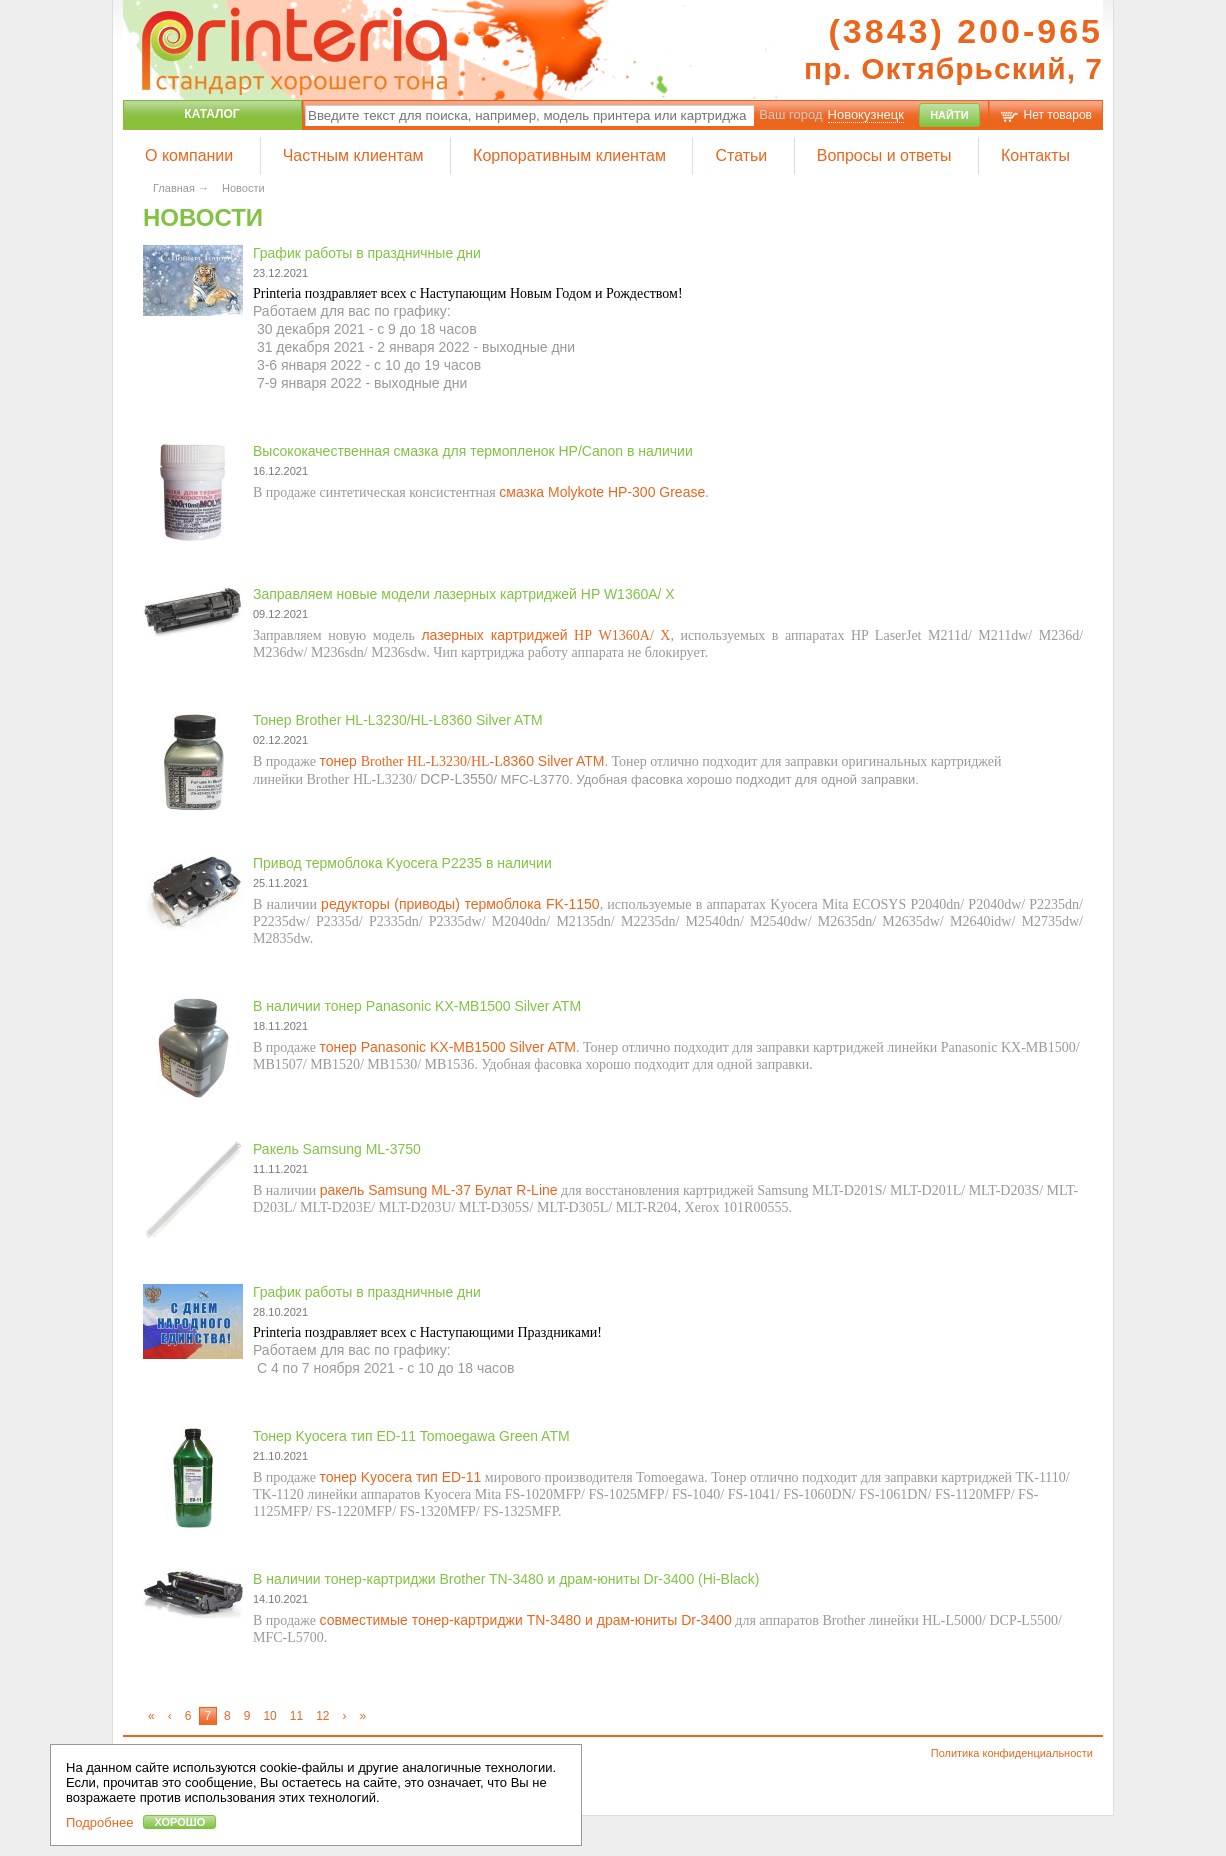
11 (296, 1716)
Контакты (1035, 155)
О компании (189, 155)
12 (322, 1716)
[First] (152, 1716)
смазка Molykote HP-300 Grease (602, 492)
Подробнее (99, 1822)
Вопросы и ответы (884, 155)
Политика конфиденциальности (1012, 1753)
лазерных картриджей (494, 635)
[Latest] (364, 1716)
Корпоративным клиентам (569, 155)
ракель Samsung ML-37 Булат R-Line (439, 1190)
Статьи (741, 155)
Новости (243, 188)
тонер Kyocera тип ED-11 (400, 1477)
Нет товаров (1058, 115)
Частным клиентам (353, 155)
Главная (174, 188)
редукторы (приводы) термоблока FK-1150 (460, 904)
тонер (339, 761)
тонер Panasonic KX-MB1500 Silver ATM (447, 1047)
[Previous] (170, 1716)
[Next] (345, 1716)
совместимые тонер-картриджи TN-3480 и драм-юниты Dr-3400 (525, 1620)
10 (269, 1716)
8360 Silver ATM (554, 761)
